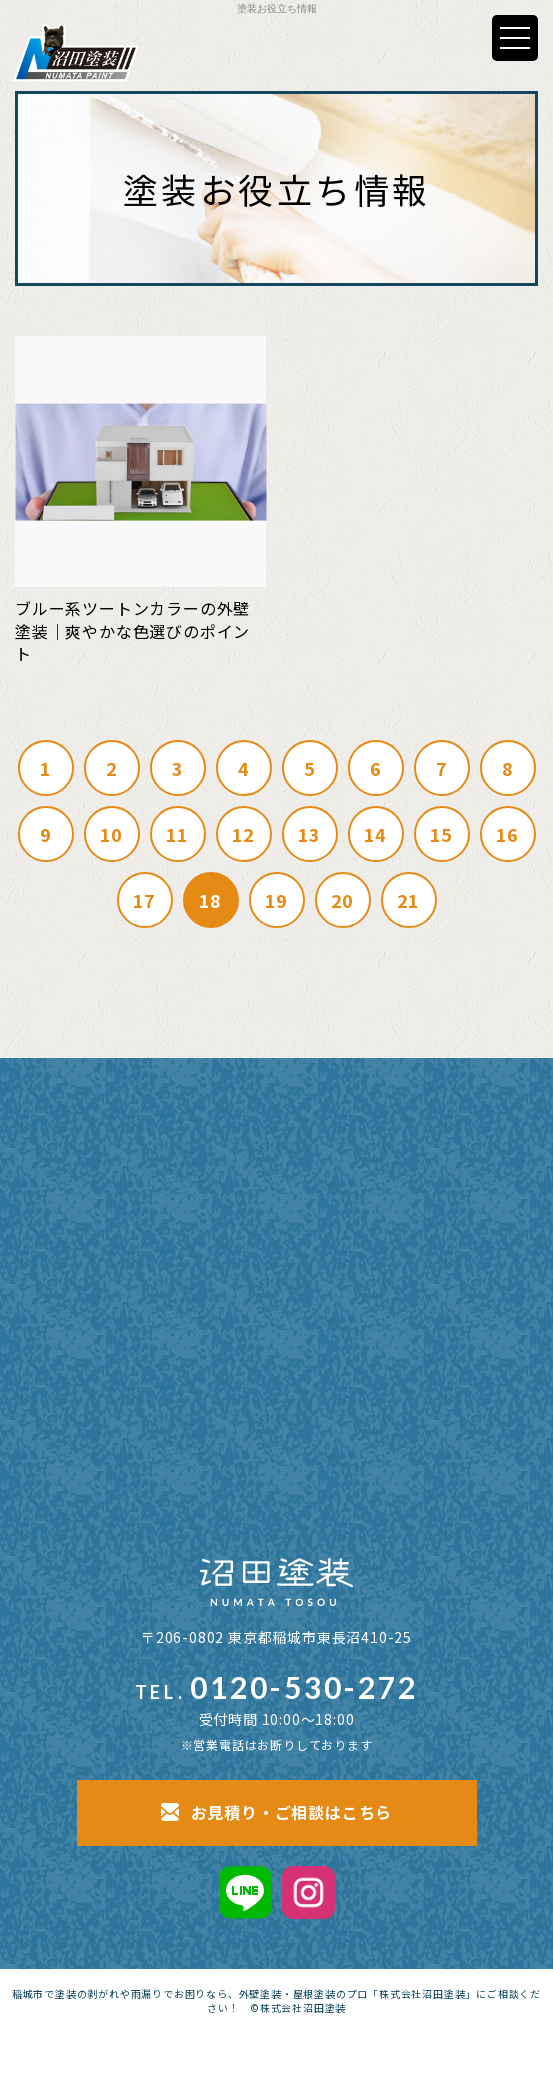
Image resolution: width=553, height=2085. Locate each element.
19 (277, 900)
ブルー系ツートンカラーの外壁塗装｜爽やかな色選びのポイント (132, 630)
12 (244, 834)
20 (343, 900)
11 (178, 834)
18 (211, 900)
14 (376, 834)
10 (112, 834)
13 (310, 834)
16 (508, 834)
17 (145, 900)
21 (409, 900)
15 (442, 834)
